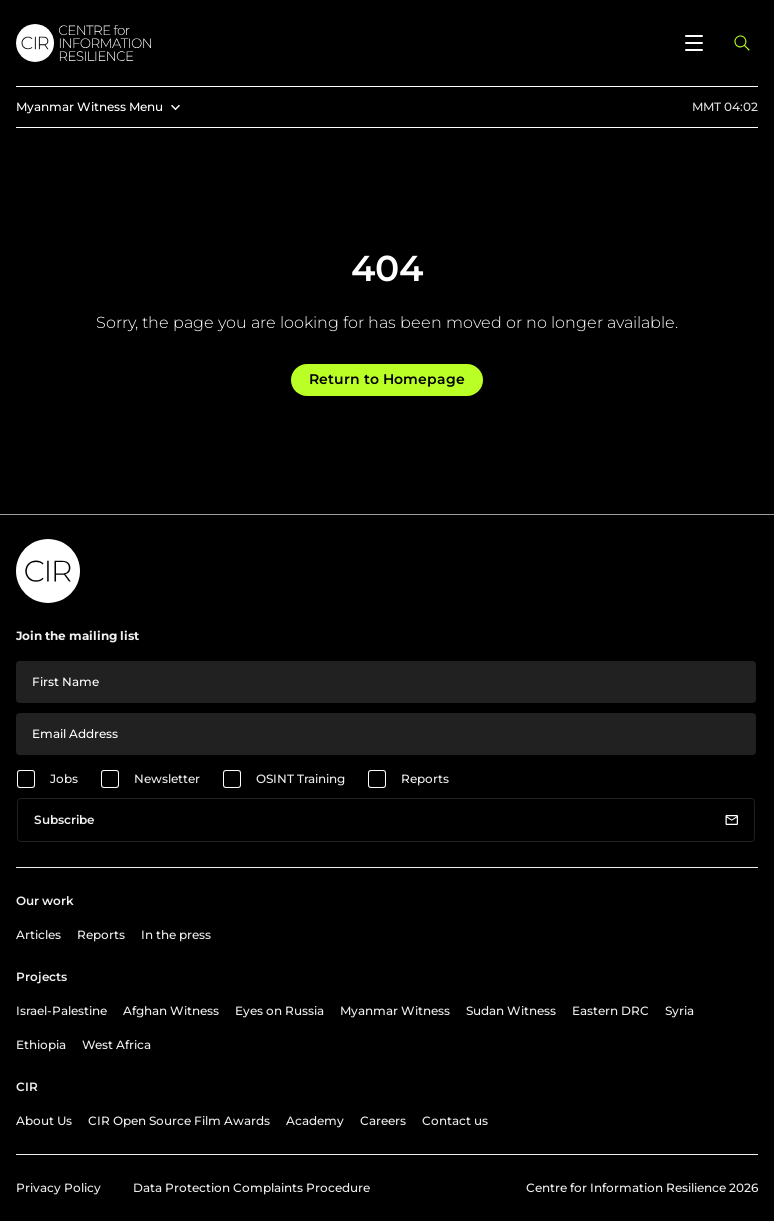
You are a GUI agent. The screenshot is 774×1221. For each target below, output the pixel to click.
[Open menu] (694, 43)
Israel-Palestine (61, 1010)
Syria (679, 1010)
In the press (176, 934)
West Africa (116, 1044)
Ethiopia (41, 1044)
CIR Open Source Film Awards (179, 1120)
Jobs (64, 778)
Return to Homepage (387, 379)
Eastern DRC (610, 1010)
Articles (38, 934)
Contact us (455, 1120)
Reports (425, 778)
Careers (383, 1120)
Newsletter (167, 778)
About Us (44, 1120)
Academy (315, 1120)
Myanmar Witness (395, 1010)
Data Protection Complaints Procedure (251, 1187)
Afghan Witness (171, 1010)
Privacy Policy (58, 1187)
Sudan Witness (511, 1010)
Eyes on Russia (279, 1010)
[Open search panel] (742, 43)
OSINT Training (300, 778)
